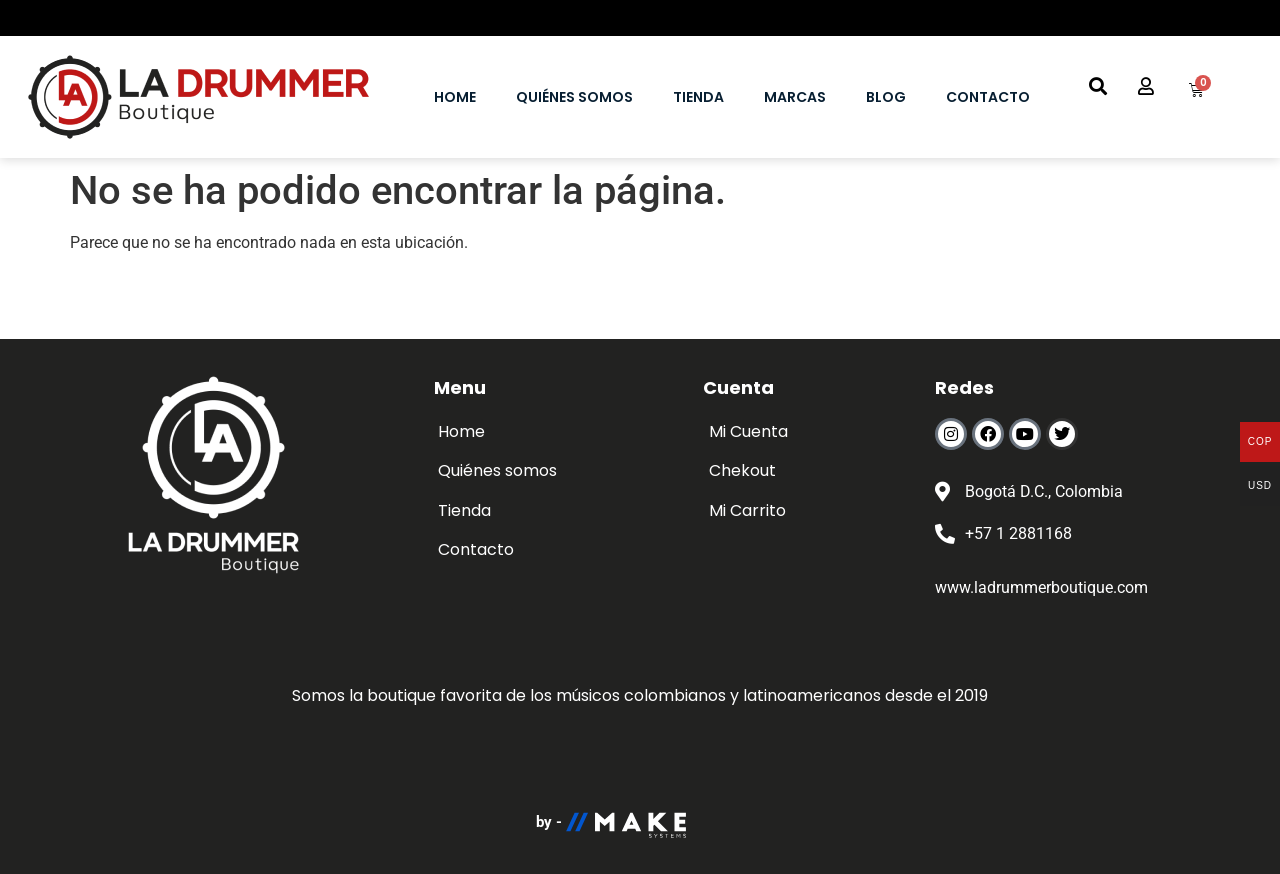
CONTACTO (988, 97)
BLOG (886, 97)
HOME (455, 97)
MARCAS (795, 97)
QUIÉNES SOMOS (574, 97)
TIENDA (698, 97)
